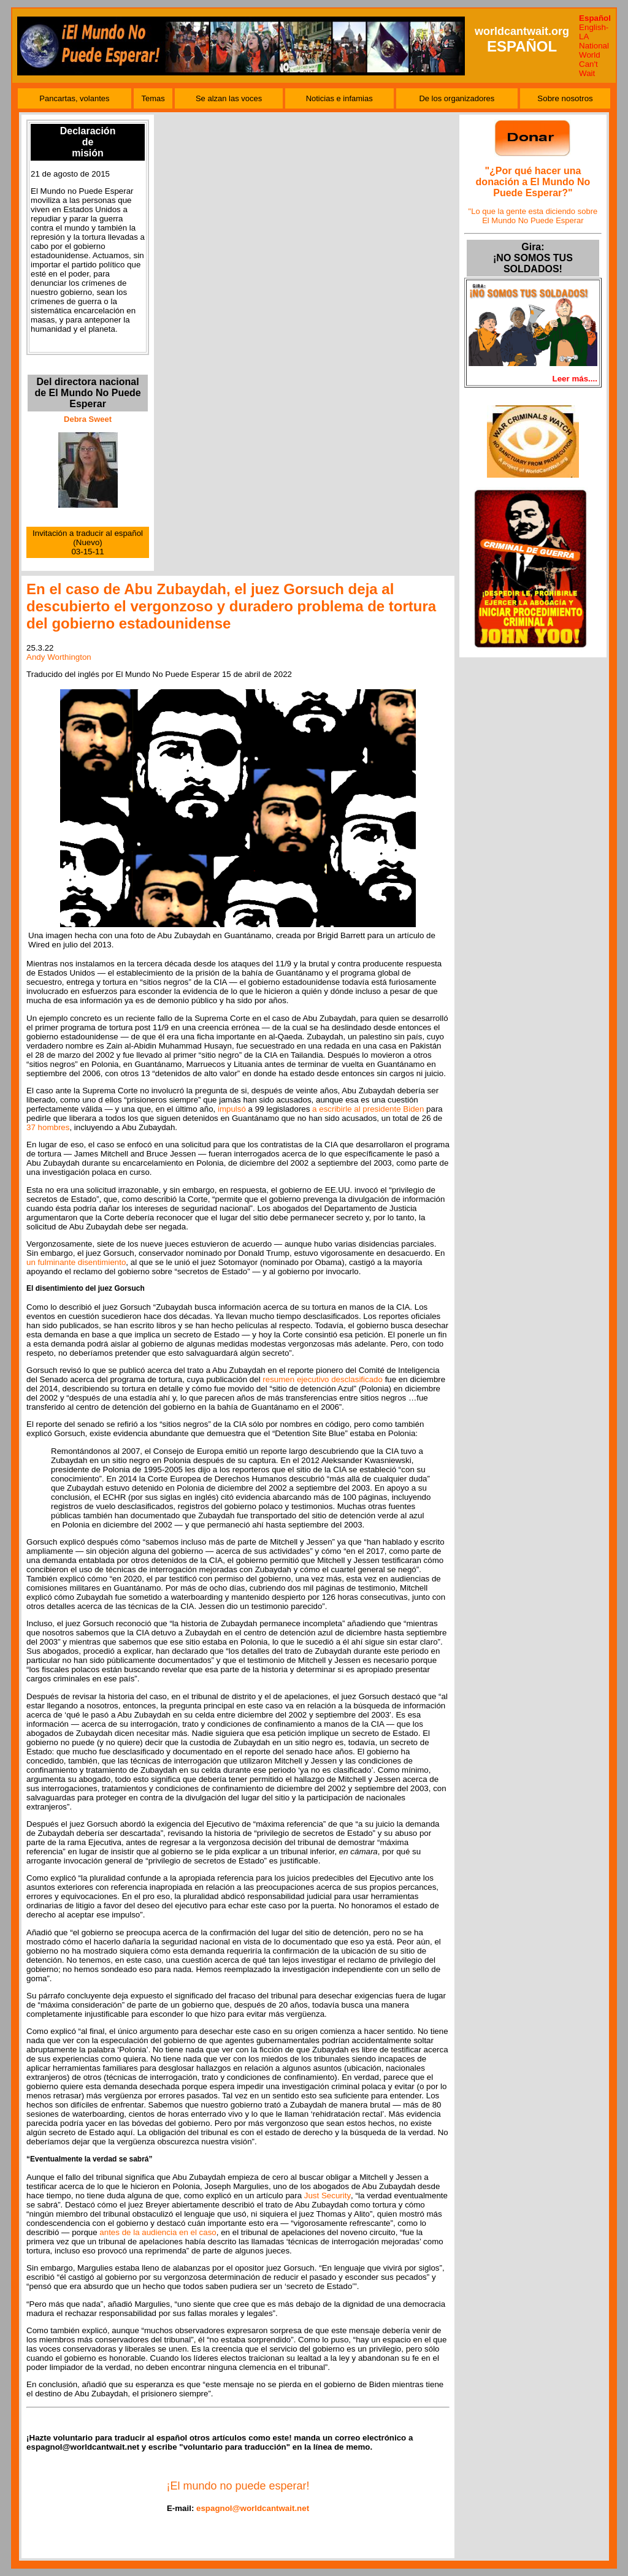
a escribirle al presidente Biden (368, 1109)
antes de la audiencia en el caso (157, 2232)
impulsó (232, 1109)
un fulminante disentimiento (76, 1262)
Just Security (327, 2195)
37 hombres (47, 1127)
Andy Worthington (58, 657)
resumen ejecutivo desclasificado (322, 1379)
